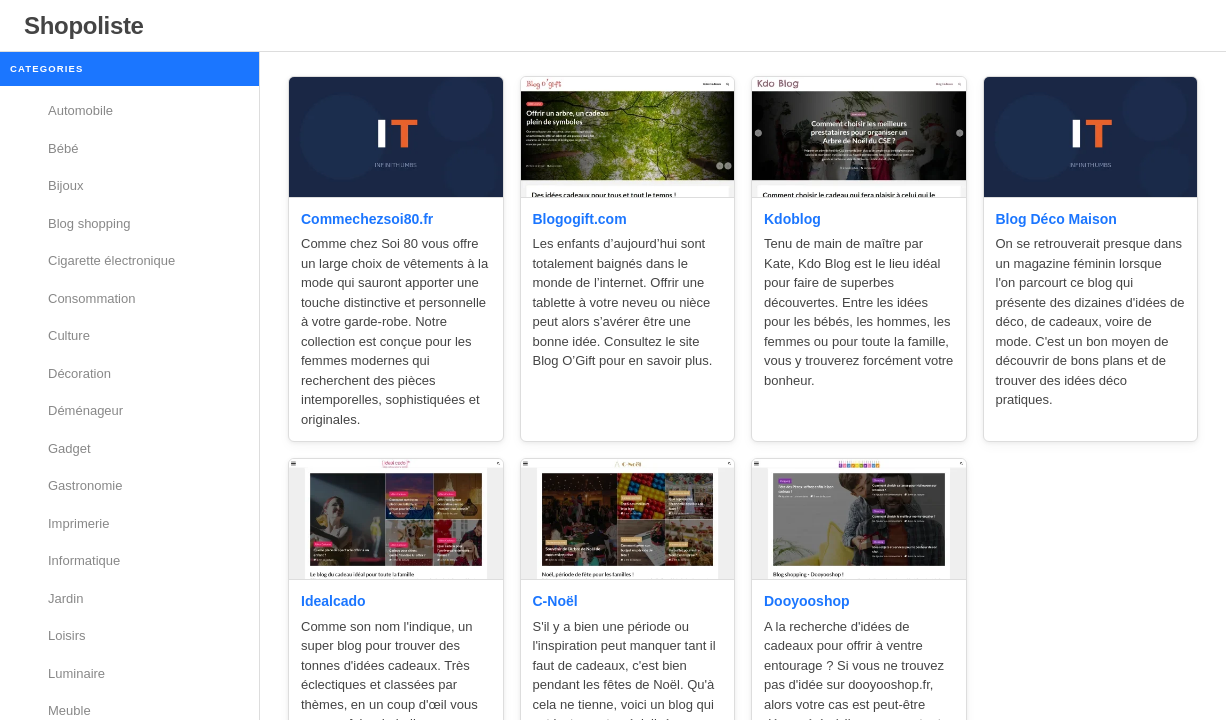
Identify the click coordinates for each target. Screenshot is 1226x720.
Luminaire (76, 673)
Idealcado (333, 601)
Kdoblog (792, 219)
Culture (69, 335)
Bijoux (65, 185)
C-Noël (555, 601)
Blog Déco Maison (1056, 219)
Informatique (84, 560)
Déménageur (85, 410)
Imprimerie (78, 523)
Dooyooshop (807, 601)
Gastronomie (85, 485)
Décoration (79, 373)
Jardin (65, 598)
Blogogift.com (580, 219)
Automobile (80, 110)
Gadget (69, 448)
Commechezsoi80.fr (367, 219)
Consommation (91, 298)
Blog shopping (89, 223)
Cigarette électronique (111, 260)
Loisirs (67, 635)
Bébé (63, 148)
